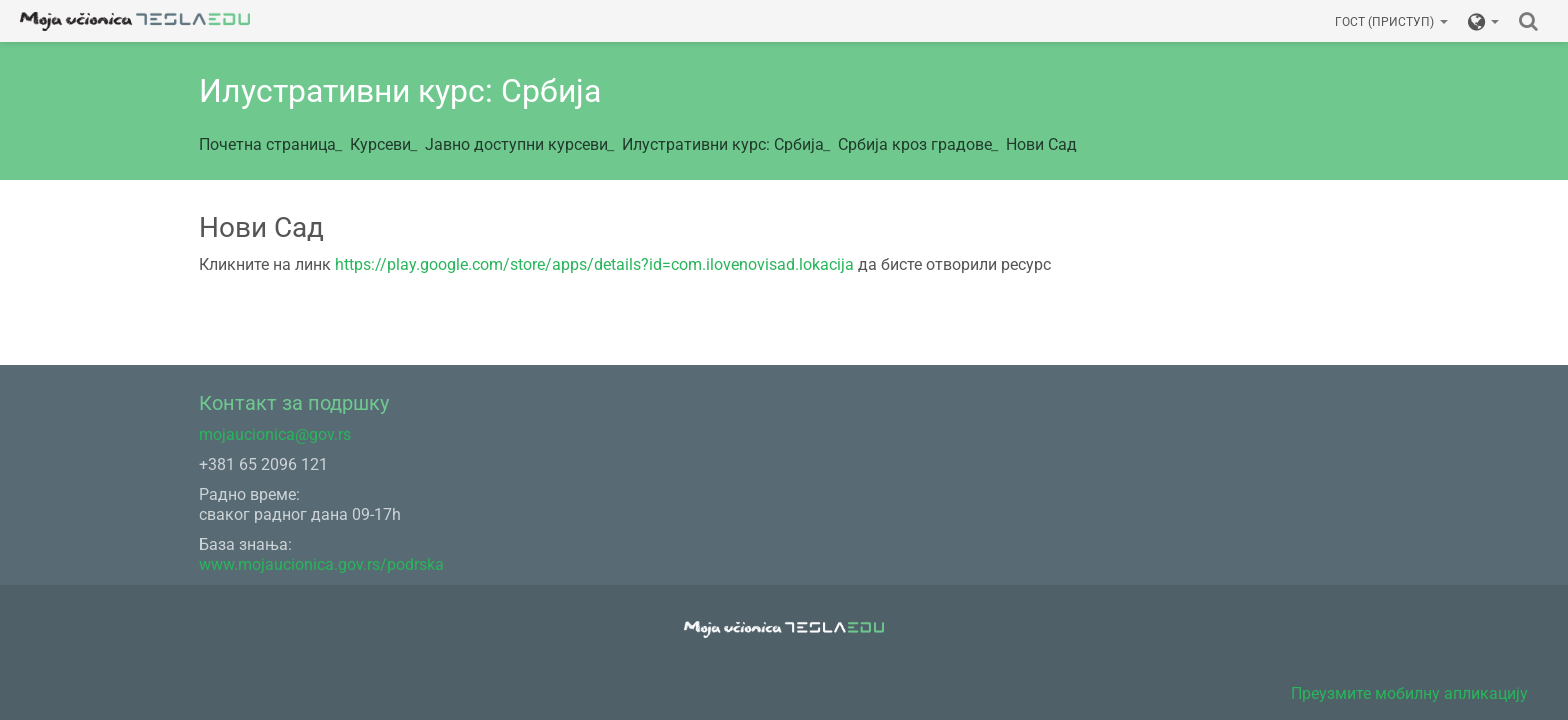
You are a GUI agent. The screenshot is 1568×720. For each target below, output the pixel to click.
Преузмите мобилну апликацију (1409, 693)
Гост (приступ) (1391, 22)
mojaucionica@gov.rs (275, 434)
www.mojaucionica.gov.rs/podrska (321, 564)
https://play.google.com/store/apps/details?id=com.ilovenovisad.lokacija (594, 264)
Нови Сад (1041, 144)
